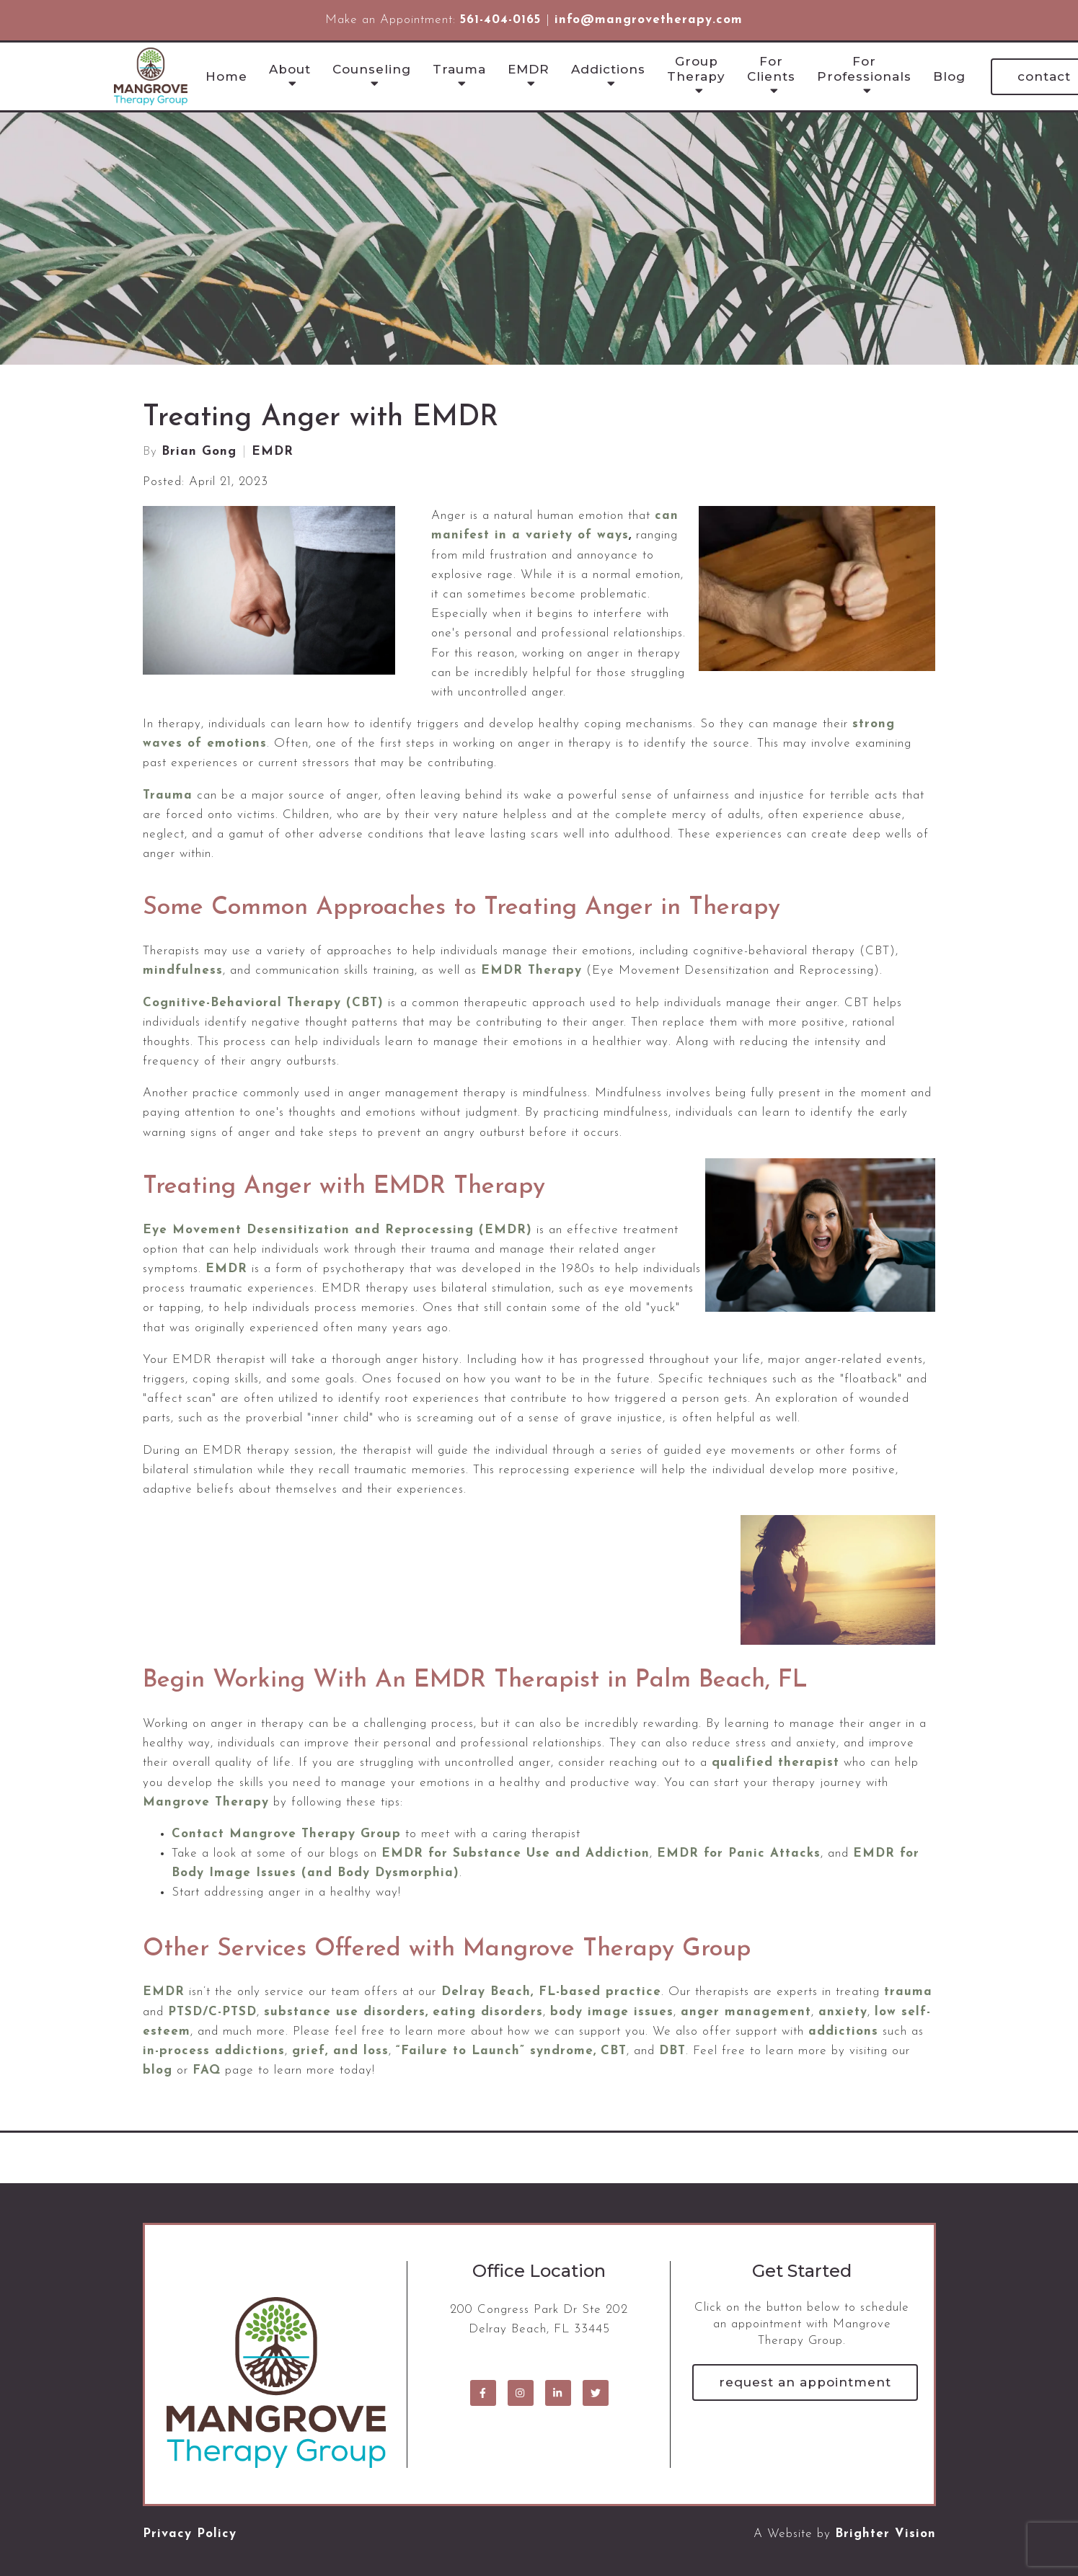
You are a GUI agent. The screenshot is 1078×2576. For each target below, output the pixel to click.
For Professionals (864, 68)
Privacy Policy (190, 2534)
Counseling (371, 69)
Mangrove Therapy (206, 1802)
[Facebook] (483, 2393)
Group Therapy (696, 68)
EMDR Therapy (531, 970)
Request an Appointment (805, 2382)
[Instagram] (521, 2393)
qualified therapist (775, 1762)
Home (226, 76)
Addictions (608, 69)
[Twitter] (596, 2393)
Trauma (459, 69)
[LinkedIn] (558, 2393)
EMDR (528, 69)
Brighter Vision (885, 2534)
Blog (949, 76)
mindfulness (183, 970)
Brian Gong (199, 451)
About (290, 69)
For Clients (771, 68)
